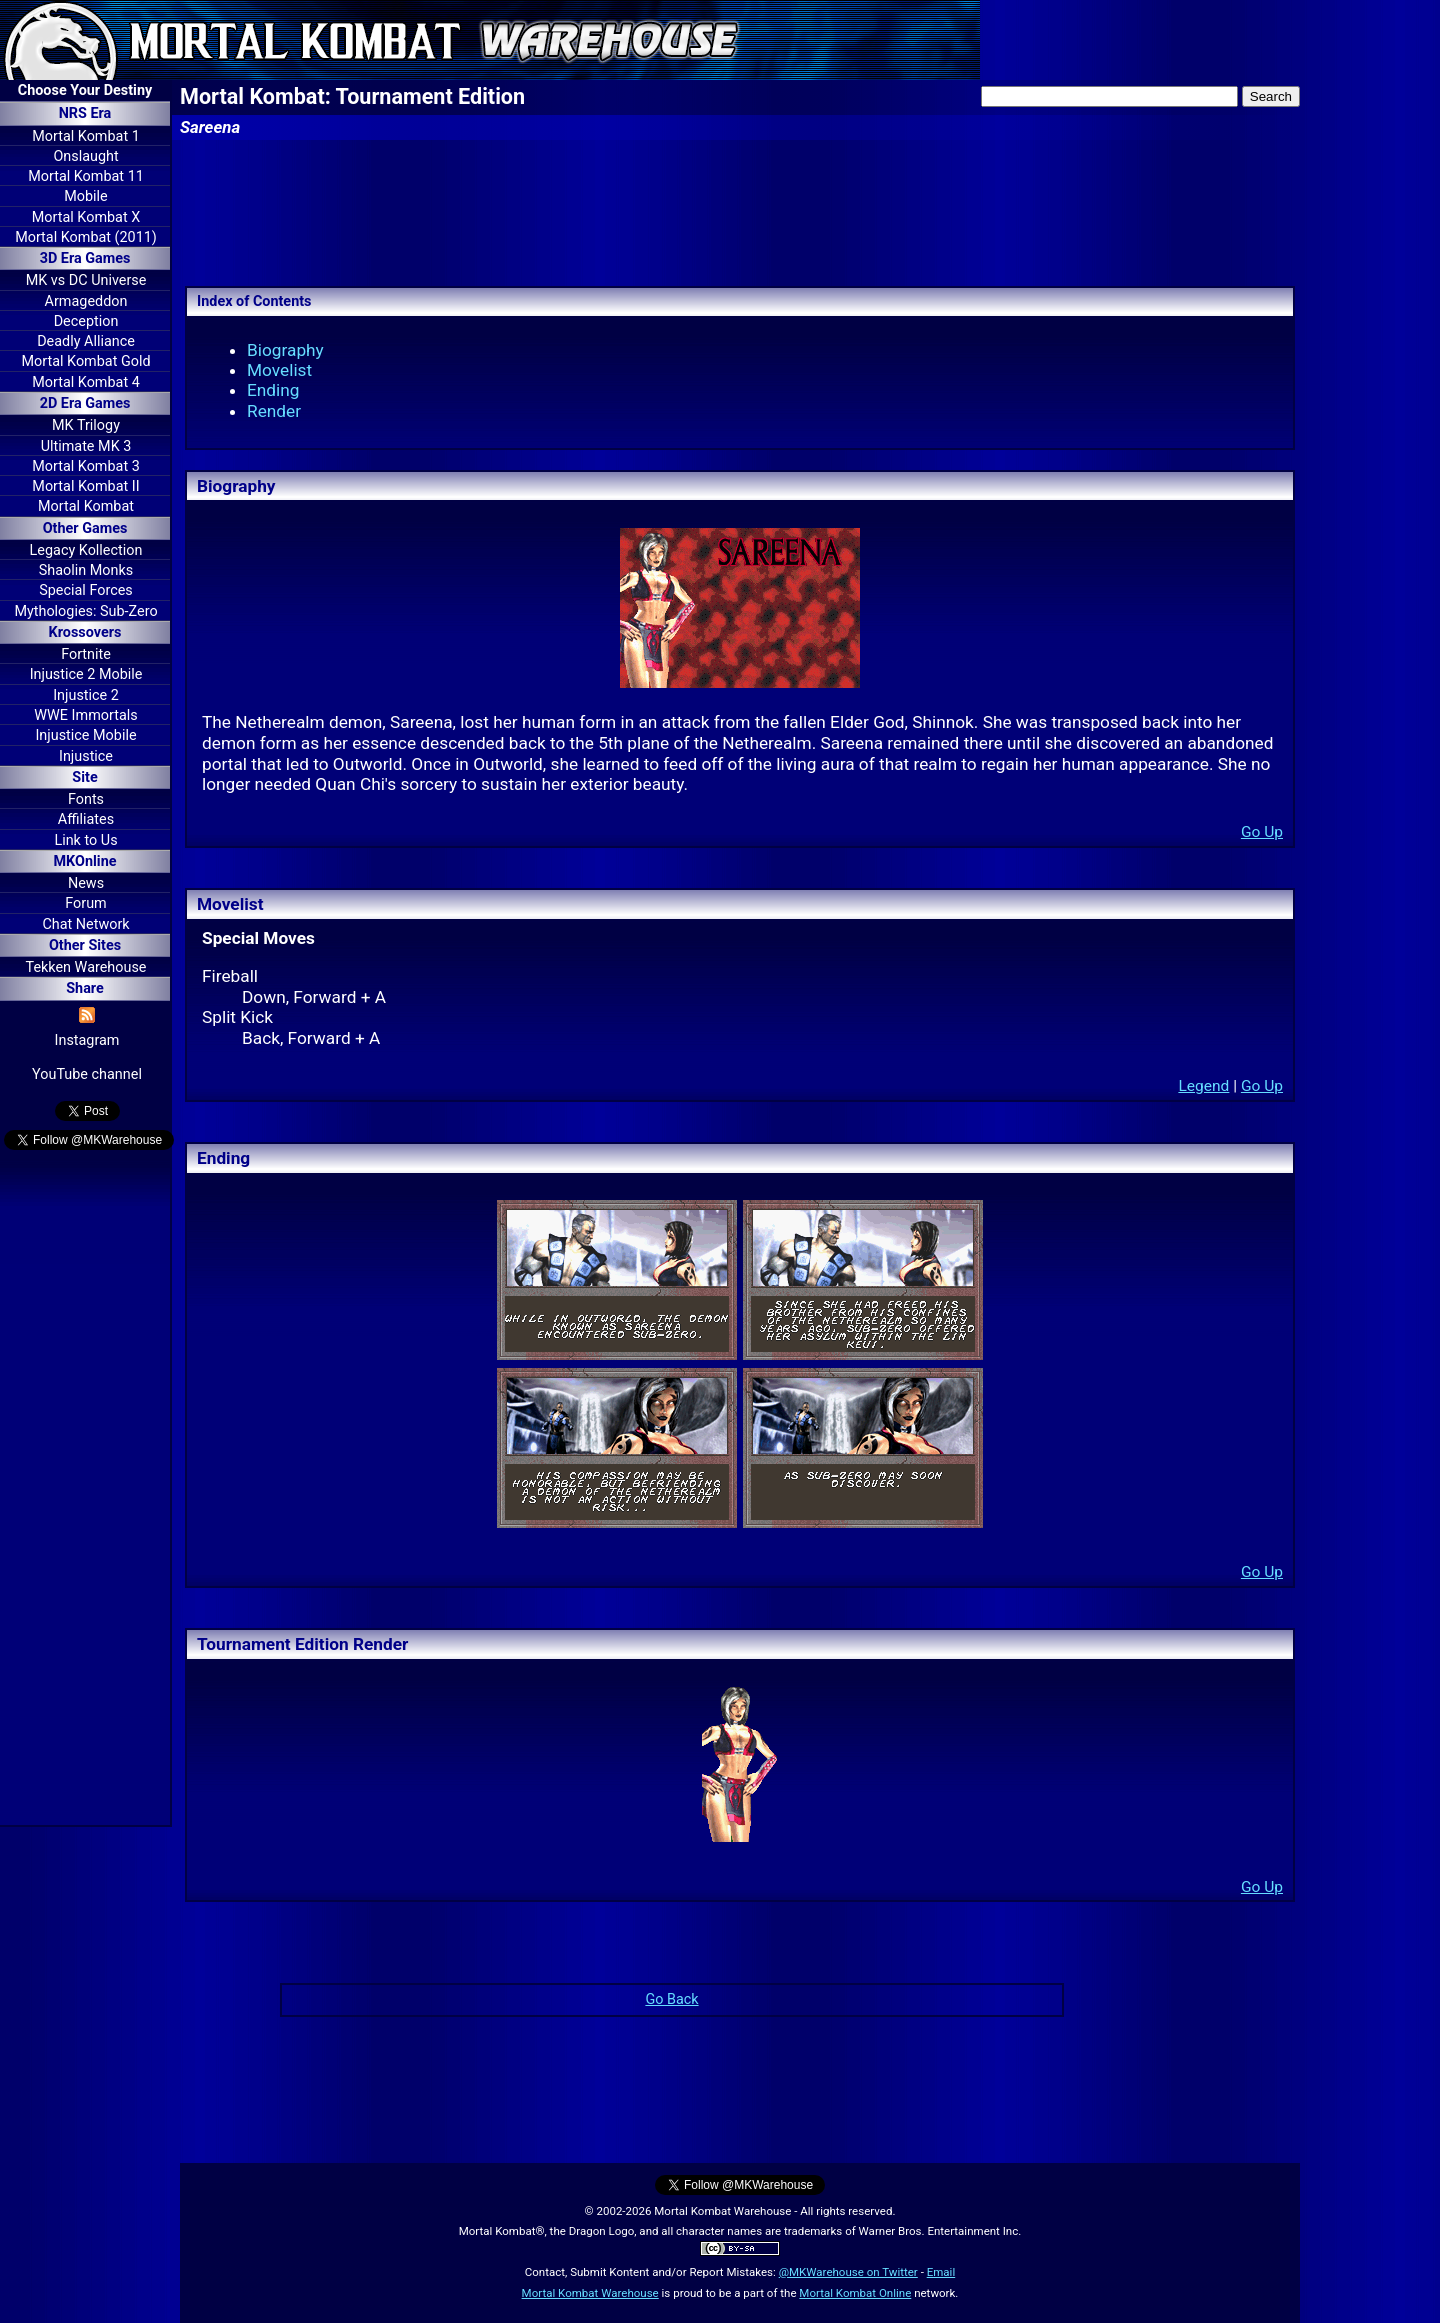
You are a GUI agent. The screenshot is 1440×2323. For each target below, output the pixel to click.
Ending (273, 390)
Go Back (671, 1999)
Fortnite (86, 654)
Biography (285, 350)
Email (941, 2272)
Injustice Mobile (85, 735)
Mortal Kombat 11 (86, 176)
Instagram (87, 1040)
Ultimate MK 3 (86, 446)
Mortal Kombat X (86, 217)
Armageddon (86, 301)
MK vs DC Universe (86, 280)
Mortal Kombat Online (855, 2293)
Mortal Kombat (86, 506)
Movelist (279, 370)
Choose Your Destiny (85, 90)
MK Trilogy (86, 425)
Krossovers (85, 632)
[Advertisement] (85, 1491)
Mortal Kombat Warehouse (590, 2293)
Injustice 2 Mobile (86, 674)
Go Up (1262, 832)
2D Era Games (85, 403)
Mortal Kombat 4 (86, 382)
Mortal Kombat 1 (86, 136)
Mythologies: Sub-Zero (85, 611)
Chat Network (85, 924)
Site (84, 777)
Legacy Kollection (86, 550)
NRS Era (85, 113)
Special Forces (86, 590)
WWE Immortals (85, 715)
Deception (86, 321)
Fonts (86, 799)
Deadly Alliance (86, 341)
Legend (1203, 1086)
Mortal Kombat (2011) (86, 237)
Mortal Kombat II (85, 486)
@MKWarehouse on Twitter (848, 2272)
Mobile (85, 196)
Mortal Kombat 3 (86, 466)
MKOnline (85, 861)
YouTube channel (87, 1074)
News (86, 883)
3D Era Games (85, 258)
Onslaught (85, 156)
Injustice (86, 756)
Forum (85, 903)
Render (274, 411)
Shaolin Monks (86, 570)
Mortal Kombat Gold (85, 361)
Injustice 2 (86, 695)
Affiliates (86, 819)
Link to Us (85, 840)
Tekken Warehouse (86, 967)
